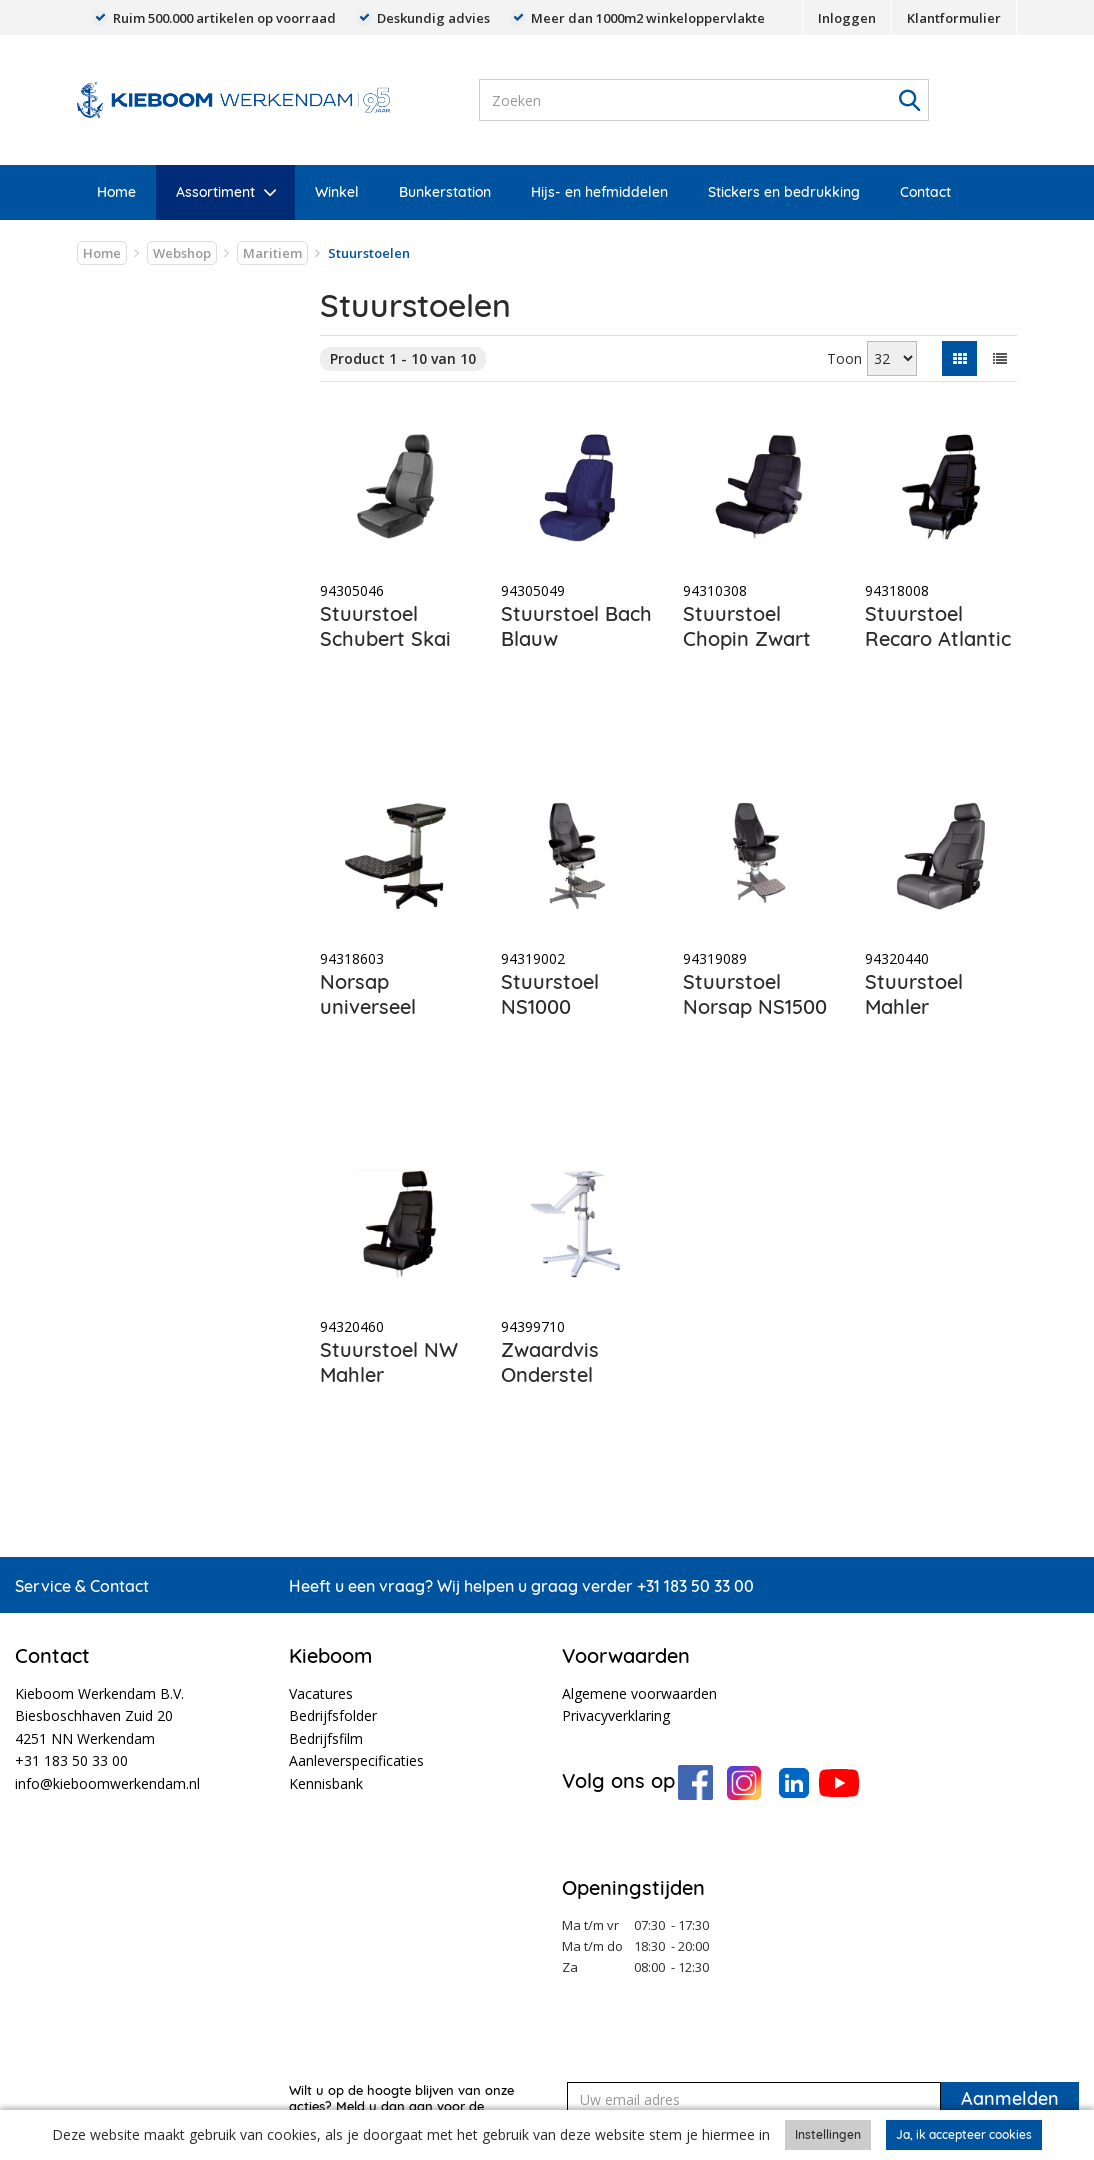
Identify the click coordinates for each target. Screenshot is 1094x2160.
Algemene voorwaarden (639, 1693)
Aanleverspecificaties (356, 1760)
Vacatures (321, 1693)
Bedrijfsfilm (326, 1738)
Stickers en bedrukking (784, 192)
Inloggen (847, 18)
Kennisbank (326, 1783)
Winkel (337, 192)
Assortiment (215, 192)
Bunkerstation (445, 192)
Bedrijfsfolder (333, 1715)
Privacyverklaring (616, 1715)
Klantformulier (954, 18)
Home (116, 192)
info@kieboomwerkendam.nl (107, 1783)
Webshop (182, 253)
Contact (925, 192)
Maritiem (272, 253)
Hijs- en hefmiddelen (599, 192)
